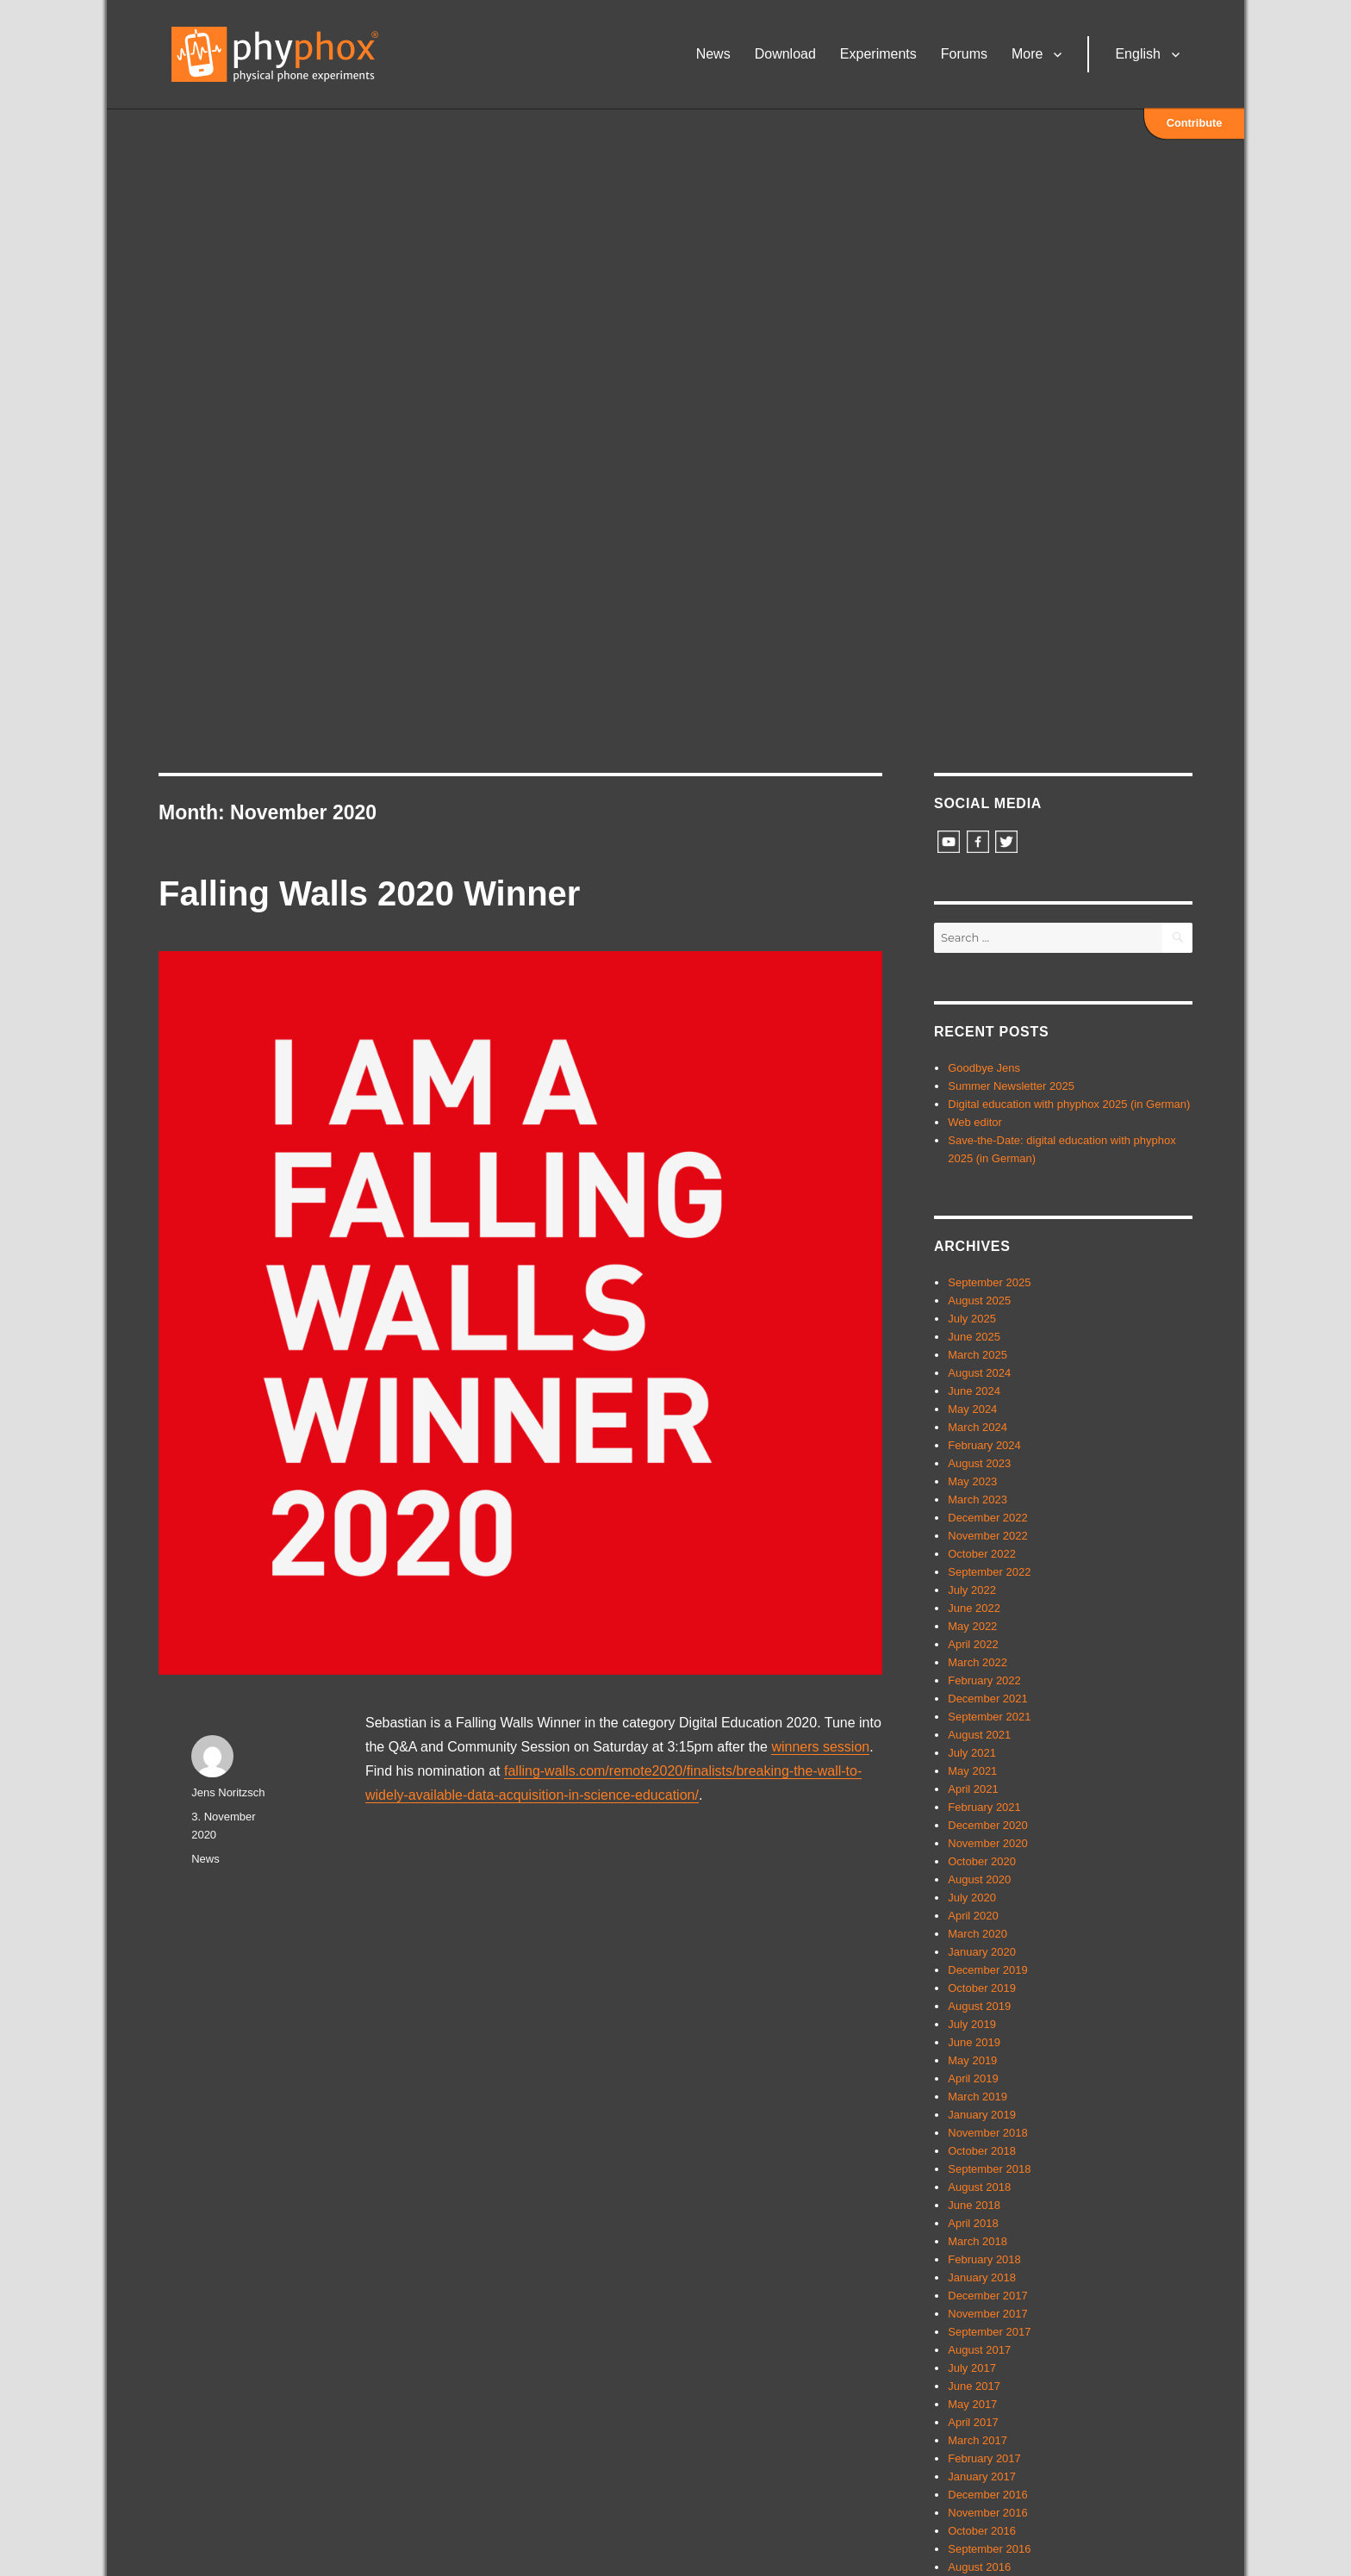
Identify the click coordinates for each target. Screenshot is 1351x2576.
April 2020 (973, 1915)
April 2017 (973, 2422)
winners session (820, 1746)
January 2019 (982, 2114)
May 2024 (972, 1409)
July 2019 (972, 2024)
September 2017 (989, 2331)
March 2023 (977, 1499)
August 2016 (979, 2566)
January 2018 (982, 2277)
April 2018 (973, 2223)
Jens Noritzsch (228, 1792)
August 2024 (979, 1372)
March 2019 (977, 2096)
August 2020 (979, 1879)
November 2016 (988, 2512)
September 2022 (989, 1571)
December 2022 (988, 1517)
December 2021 (988, 1698)
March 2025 (977, 1354)
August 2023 (979, 1463)
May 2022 (972, 1626)
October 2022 (982, 1553)
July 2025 (972, 1318)
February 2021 (984, 1807)
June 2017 (974, 2386)
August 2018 (979, 2187)
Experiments (882, 55)
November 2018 (988, 2132)
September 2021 (989, 1716)
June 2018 (974, 2205)
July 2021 (972, 1752)
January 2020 (982, 1951)
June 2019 (974, 2042)
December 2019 (988, 1969)
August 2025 (979, 1300)
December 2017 (988, 2295)
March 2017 (977, 2440)
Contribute (1195, 124)
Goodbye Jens (984, 1067)
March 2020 (977, 1933)
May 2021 (972, 1770)
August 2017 (979, 2349)
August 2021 (979, 1734)
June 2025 (974, 1336)
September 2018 (989, 2168)
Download (788, 55)
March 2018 (977, 2241)
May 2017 (972, 2404)
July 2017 (972, 2367)
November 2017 (988, 2313)
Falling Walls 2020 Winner (369, 893)
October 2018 (982, 2150)
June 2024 (974, 1390)
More (1030, 55)
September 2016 (989, 2548)
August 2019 (979, 2006)
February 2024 (984, 1445)
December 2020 (988, 1825)
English (1140, 55)
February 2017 (984, 2458)
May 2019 (972, 2060)
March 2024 (977, 1427)
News (716, 55)
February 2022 (984, 1680)
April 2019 (973, 2078)
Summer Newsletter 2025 (1011, 1086)
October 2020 (982, 1861)
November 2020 (988, 1843)
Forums (967, 55)
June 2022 (974, 1608)
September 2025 (989, 1282)
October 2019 (982, 1988)
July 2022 (972, 1590)
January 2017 (982, 2476)
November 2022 (988, 1535)
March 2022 (977, 1662)
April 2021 (973, 1789)
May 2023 (972, 1481)
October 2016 (982, 2530)
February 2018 (984, 2259)
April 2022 (973, 1644)
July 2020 (972, 1897)
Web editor (975, 1122)
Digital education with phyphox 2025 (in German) (1069, 1104)
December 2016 (988, 2494)
